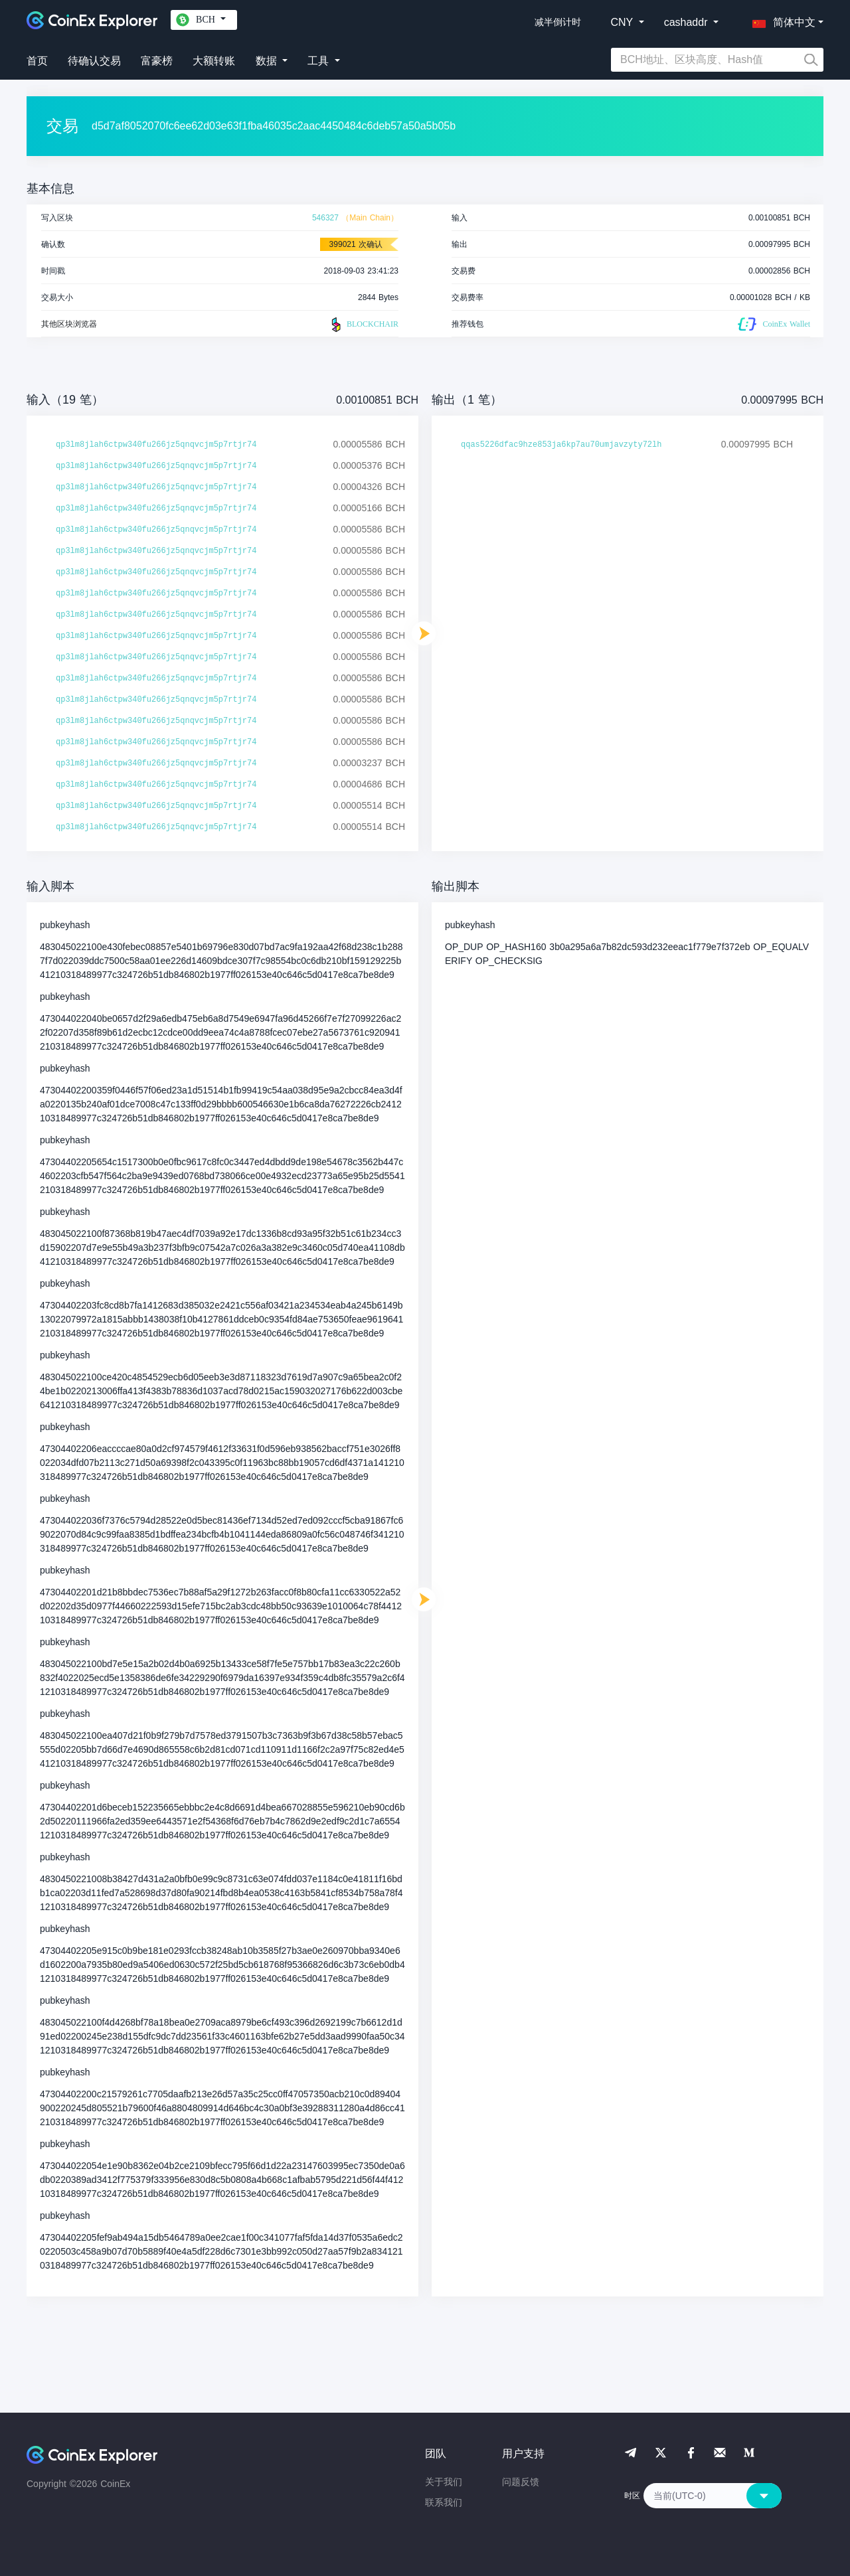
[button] (780, 20)
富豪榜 (157, 60)
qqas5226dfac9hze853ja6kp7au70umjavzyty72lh (561, 444)
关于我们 (443, 2481)
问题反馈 (520, 2481)
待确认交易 (94, 60)
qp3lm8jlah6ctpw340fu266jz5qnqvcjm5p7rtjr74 (156, 444)
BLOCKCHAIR (363, 325)
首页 (37, 60)
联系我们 (443, 2502)
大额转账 (214, 60)
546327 (325, 217)
